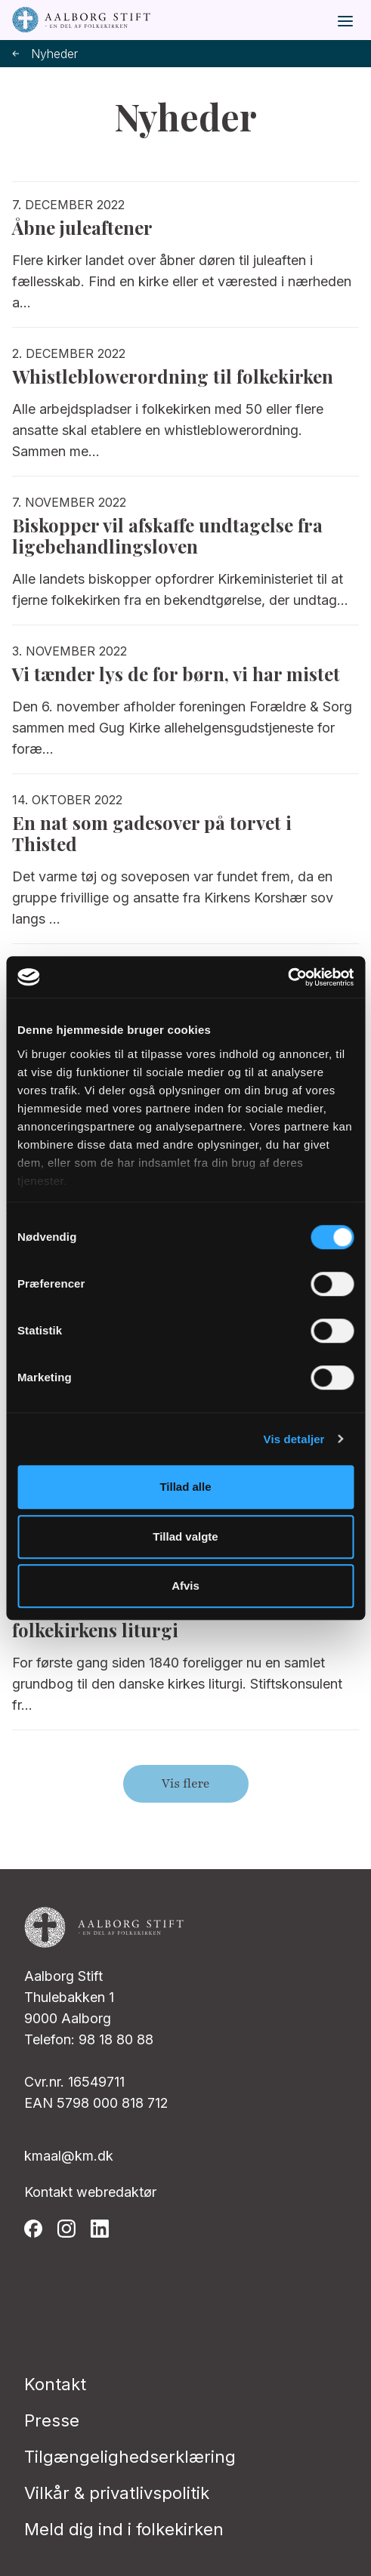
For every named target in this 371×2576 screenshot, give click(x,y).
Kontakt (55, 2384)
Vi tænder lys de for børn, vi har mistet (176, 674)
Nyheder (45, 54)
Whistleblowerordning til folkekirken (172, 376)
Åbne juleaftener (82, 227)
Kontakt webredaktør (90, 2192)
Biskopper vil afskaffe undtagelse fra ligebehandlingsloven (167, 535)
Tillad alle (185, 1486)
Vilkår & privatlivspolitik (116, 2493)
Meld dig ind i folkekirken (124, 2529)
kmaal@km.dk (68, 2156)
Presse (51, 2420)
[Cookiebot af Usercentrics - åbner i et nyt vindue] (287, 977)
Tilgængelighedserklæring (130, 2457)
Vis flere (185, 1783)
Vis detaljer (294, 1439)
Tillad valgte (185, 1536)
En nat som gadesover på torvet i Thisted (152, 833)
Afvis (185, 1585)
